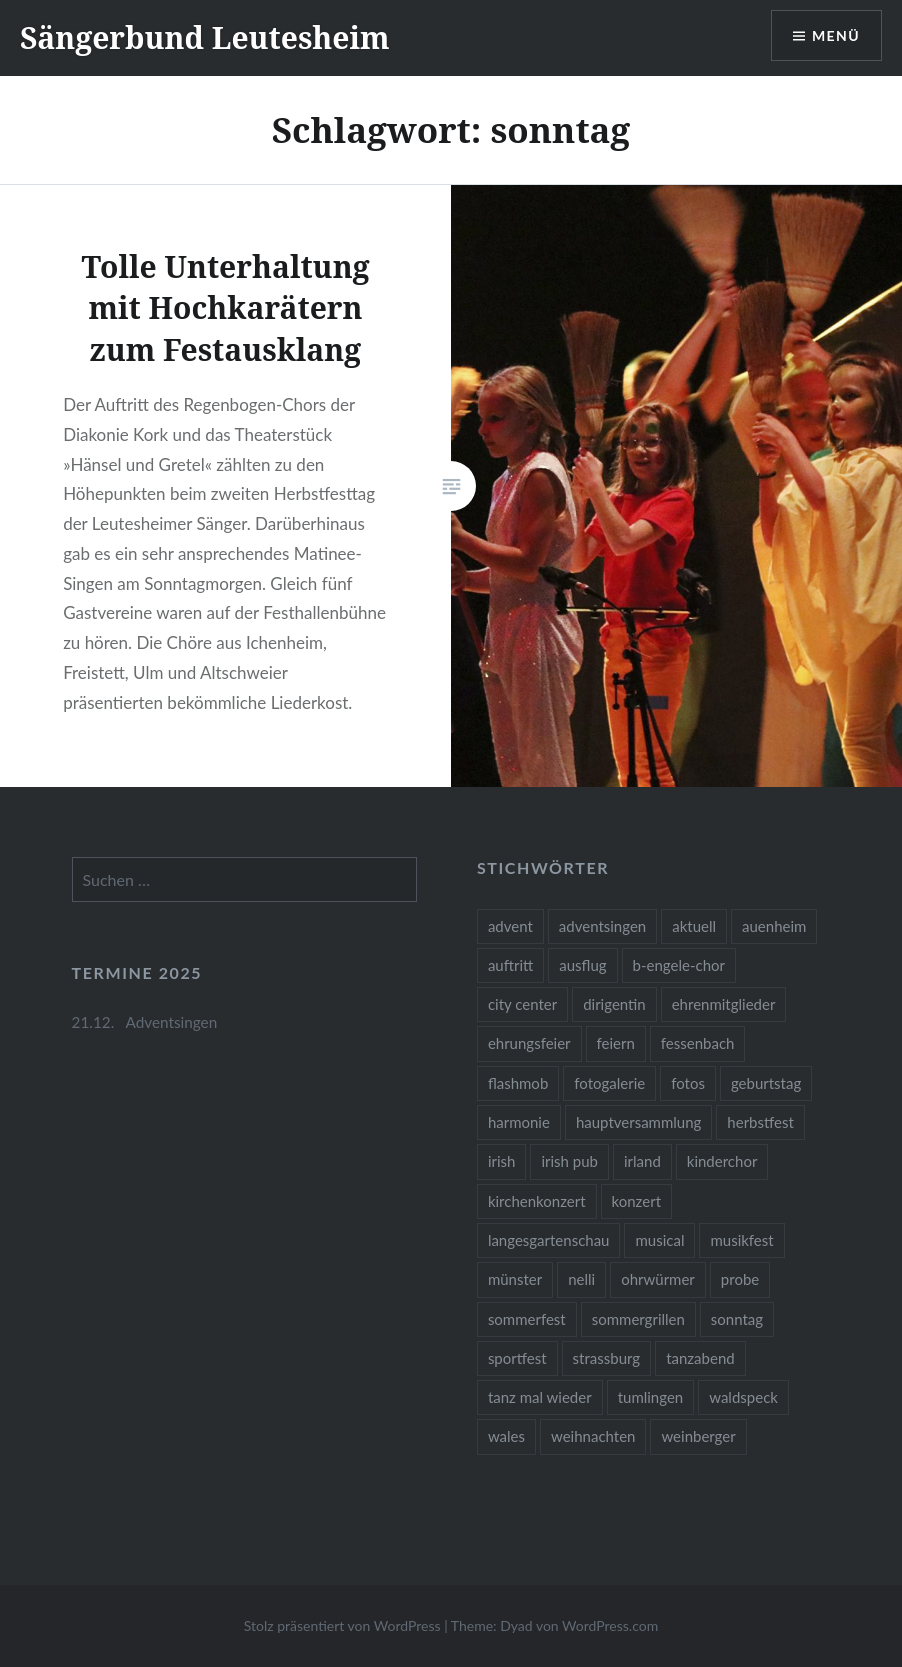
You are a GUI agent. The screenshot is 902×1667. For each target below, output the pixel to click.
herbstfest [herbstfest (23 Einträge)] (760, 1122)
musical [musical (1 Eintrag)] (659, 1240)
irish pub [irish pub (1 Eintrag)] (569, 1161)
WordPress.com (610, 1625)
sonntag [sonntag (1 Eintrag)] (737, 1319)
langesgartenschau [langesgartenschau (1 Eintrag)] (549, 1240)
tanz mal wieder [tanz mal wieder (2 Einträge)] (540, 1397)
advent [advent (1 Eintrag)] (510, 926)
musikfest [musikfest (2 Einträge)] (741, 1240)
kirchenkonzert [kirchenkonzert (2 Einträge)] (537, 1201)
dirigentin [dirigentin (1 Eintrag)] (614, 1004)
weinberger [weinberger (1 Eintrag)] (698, 1436)
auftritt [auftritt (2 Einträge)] (510, 965)
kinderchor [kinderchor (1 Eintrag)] (722, 1161)
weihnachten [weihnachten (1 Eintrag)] (593, 1436)
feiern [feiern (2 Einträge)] (616, 1043)
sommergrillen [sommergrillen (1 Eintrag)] (638, 1319)
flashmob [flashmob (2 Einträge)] (518, 1083)
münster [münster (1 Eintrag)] (515, 1279)
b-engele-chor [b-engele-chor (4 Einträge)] (679, 965)
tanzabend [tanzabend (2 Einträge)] (700, 1358)
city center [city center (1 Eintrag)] (522, 1004)
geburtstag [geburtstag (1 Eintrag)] (766, 1083)
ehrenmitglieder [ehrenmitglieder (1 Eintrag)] (724, 1004)
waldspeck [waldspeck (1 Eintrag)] (743, 1397)
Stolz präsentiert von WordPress (342, 1625)
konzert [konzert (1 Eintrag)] (636, 1201)
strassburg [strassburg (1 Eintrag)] (607, 1358)
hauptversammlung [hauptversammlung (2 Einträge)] (638, 1122)
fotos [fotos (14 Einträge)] (688, 1083)
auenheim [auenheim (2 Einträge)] (774, 926)
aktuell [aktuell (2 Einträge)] (694, 926)
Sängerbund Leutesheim (205, 37)
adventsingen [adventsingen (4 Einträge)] (602, 926)
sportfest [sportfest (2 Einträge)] (517, 1358)
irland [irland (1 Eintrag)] (642, 1161)
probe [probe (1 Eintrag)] (740, 1279)
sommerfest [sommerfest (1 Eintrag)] (527, 1319)
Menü (836, 35)
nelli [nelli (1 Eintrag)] (581, 1279)
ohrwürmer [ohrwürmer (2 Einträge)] (658, 1279)
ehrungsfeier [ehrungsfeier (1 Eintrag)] (529, 1043)
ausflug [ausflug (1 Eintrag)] (582, 965)
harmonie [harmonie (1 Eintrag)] (519, 1122)
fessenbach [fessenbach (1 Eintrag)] (698, 1043)
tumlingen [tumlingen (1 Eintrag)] (651, 1397)
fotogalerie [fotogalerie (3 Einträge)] (609, 1083)
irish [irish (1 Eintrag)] (502, 1161)
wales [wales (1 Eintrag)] (506, 1436)
